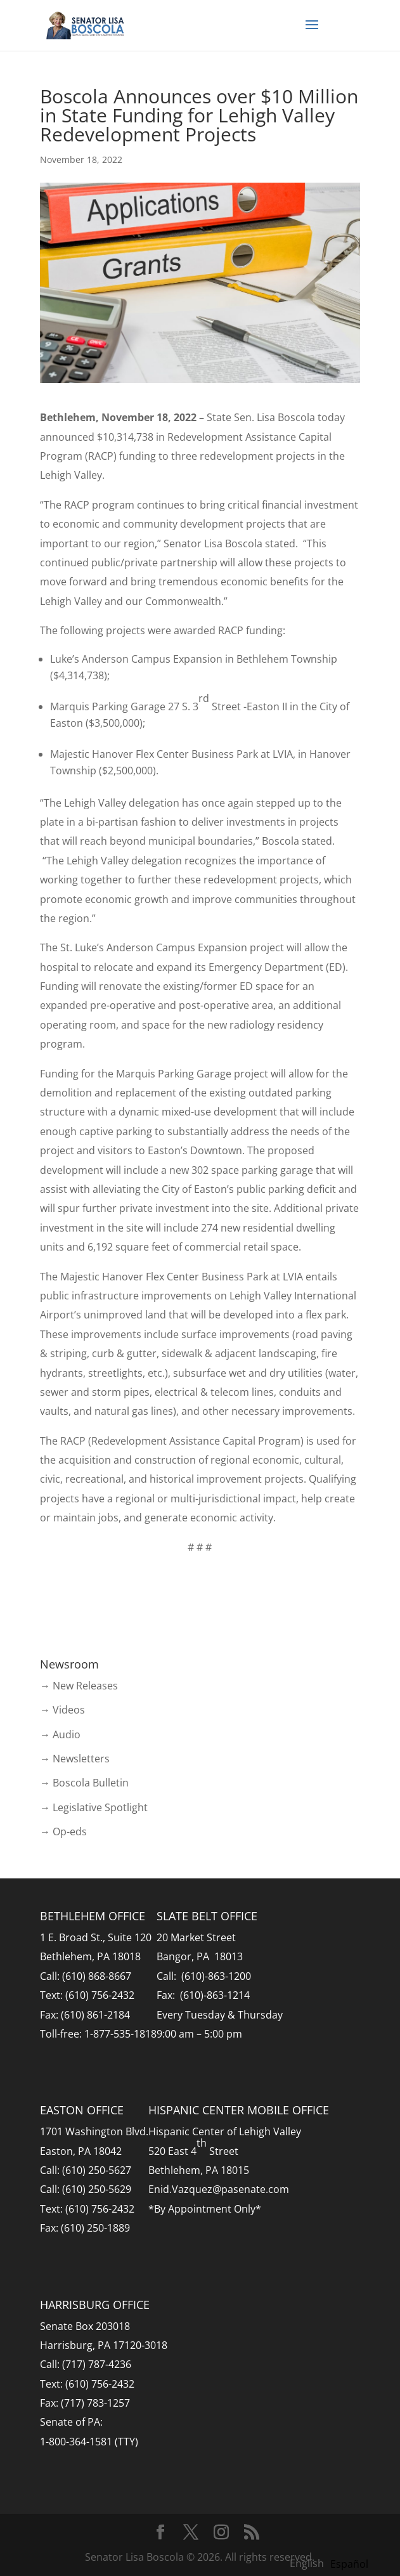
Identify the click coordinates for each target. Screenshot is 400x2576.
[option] (349, 2564)
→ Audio (60, 1734)
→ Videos (62, 1710)
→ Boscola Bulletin (84, 1783)
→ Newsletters (75, 1759)
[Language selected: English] (332, 2563)
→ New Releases (79, 1686)
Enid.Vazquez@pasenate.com (218, 2189)
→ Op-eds (63, 1831)
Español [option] (349, 2564)
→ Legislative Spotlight (94, 1807)
